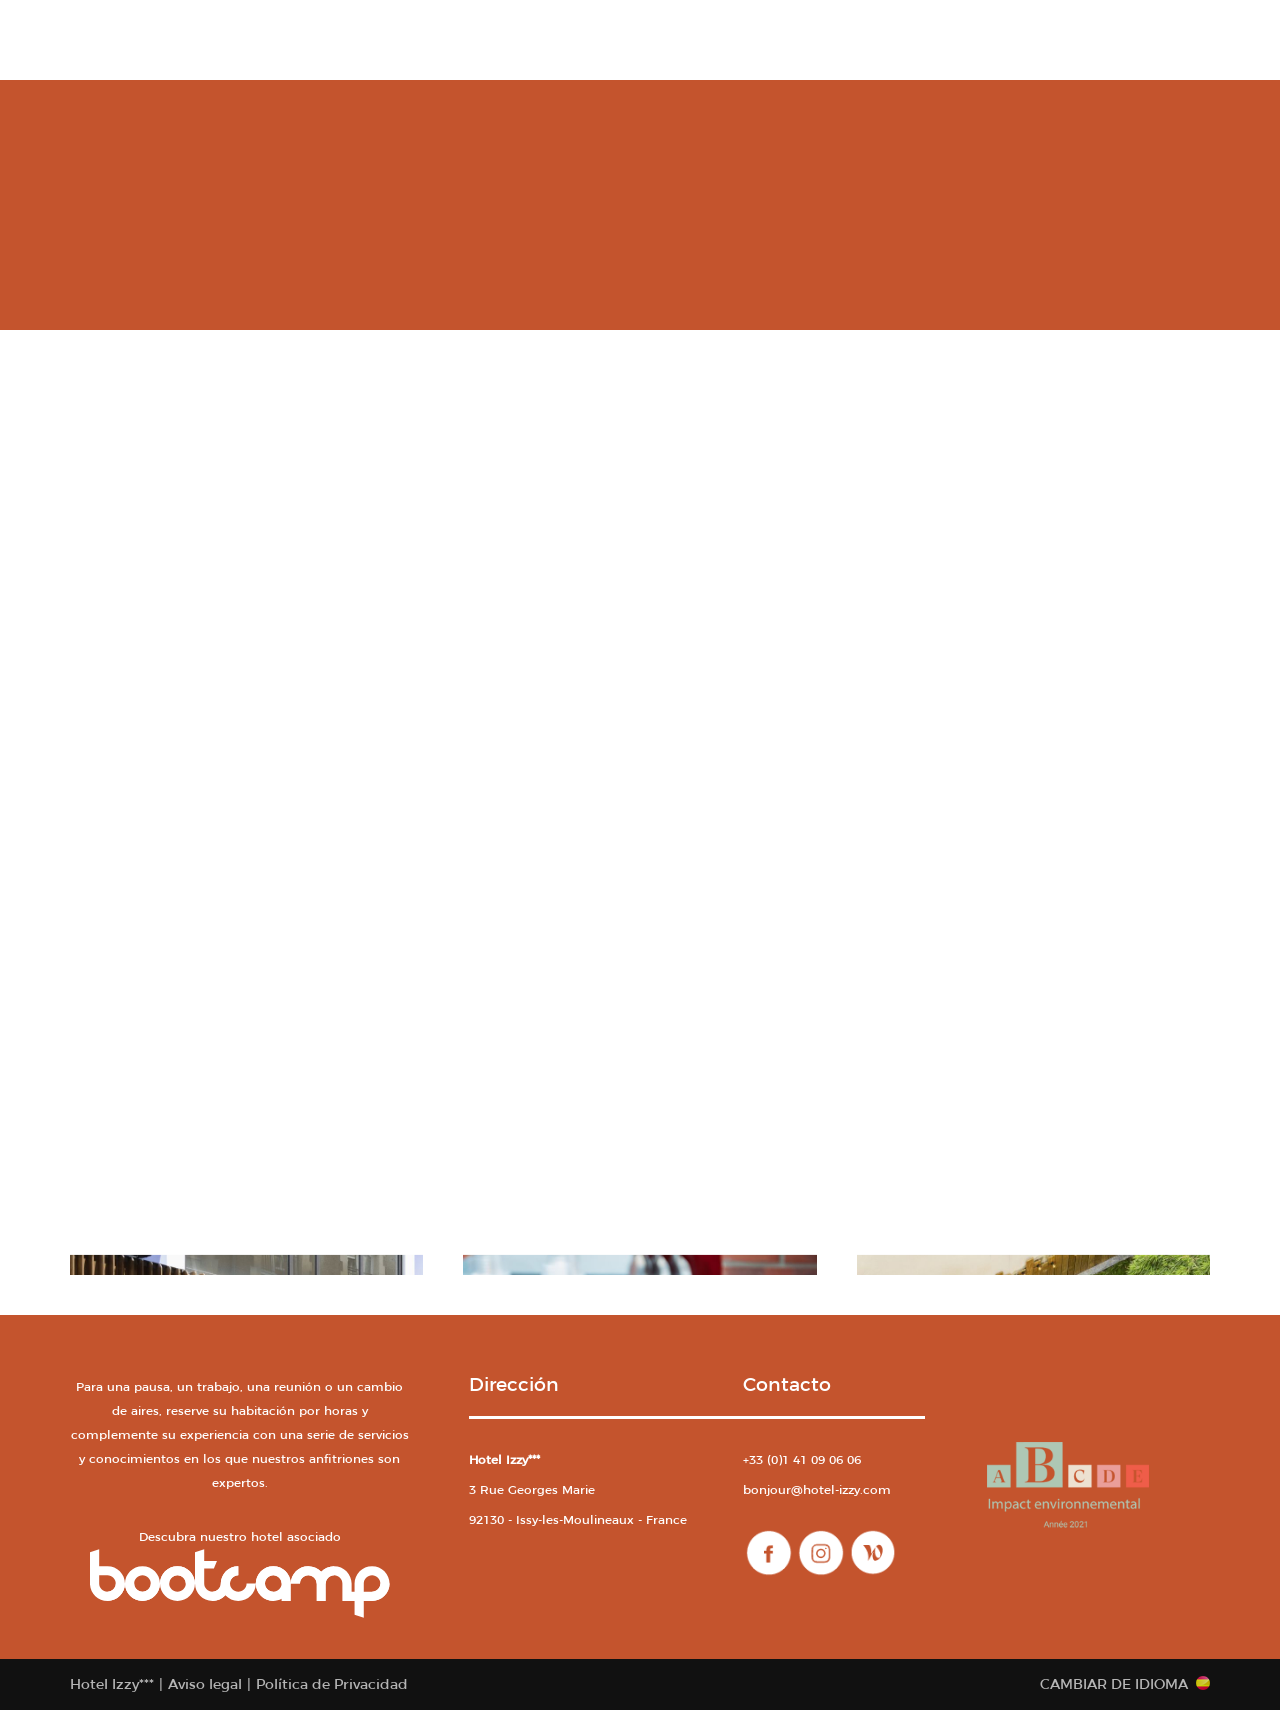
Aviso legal (205, 1684)
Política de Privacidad (332, 1684)
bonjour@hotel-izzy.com (817, 1489)
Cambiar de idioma (1114, 1684)
